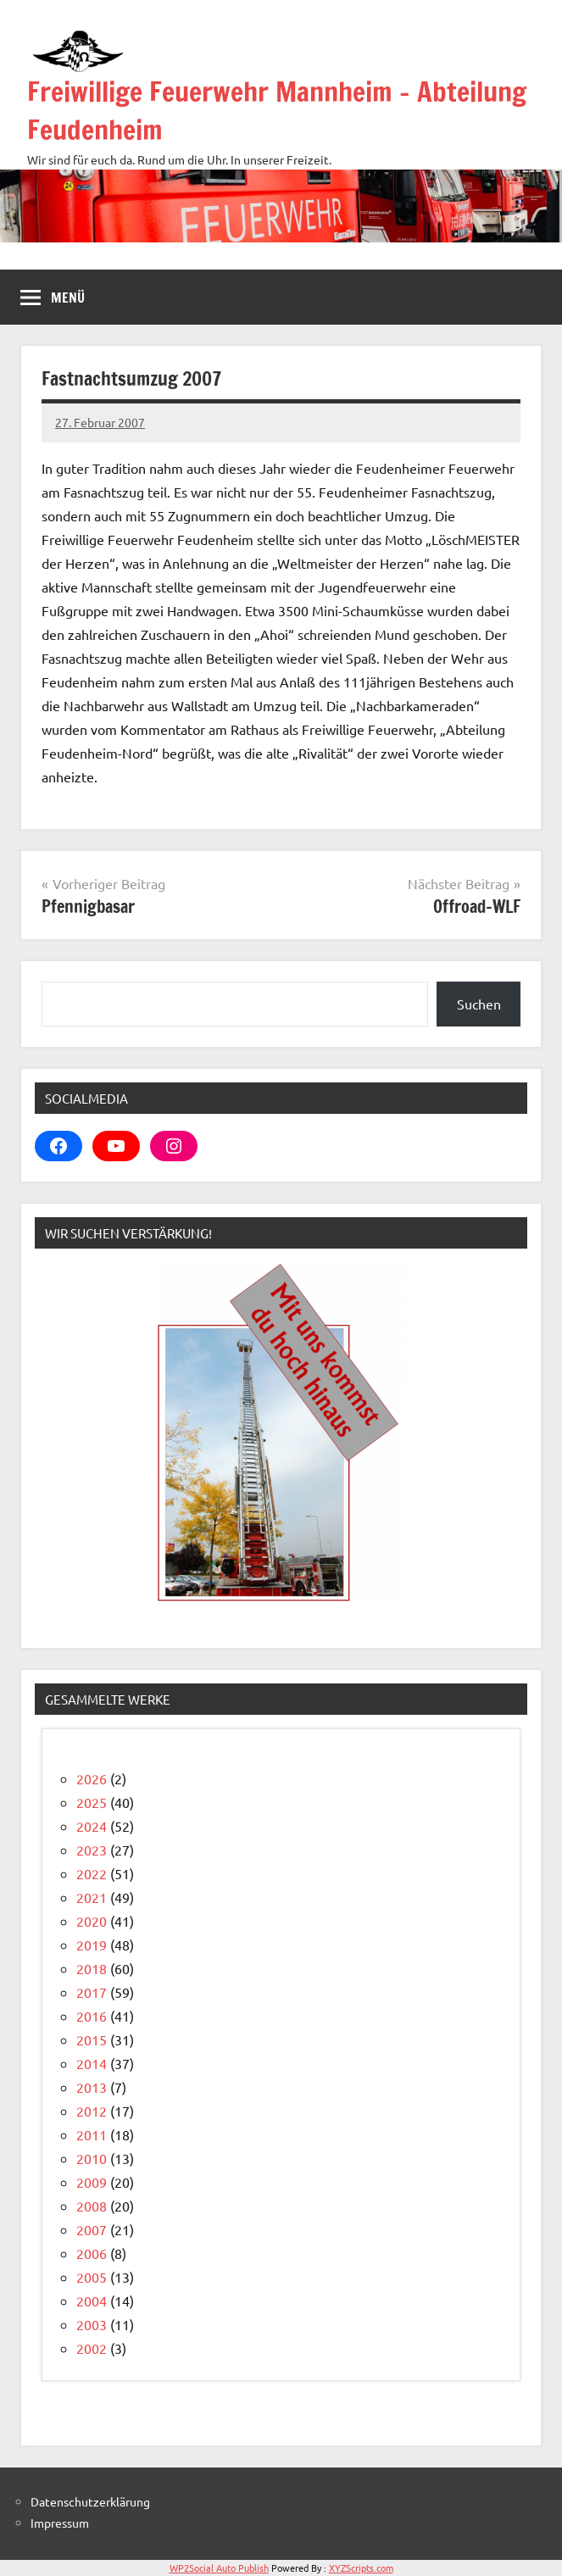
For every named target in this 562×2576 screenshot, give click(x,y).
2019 (91, 1944)
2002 (91, 2348)
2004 (91, 2300)
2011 (91, 2134)
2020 (91, 1920)
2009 (91, 2181)
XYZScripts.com (361, 2567)
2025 (91, 1802)
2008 (91, 2205)
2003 (91, 2324)
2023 (91, 1849)
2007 (91, 2229)
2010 (91, 2158)
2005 (91, 2276)
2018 (91, 1968)
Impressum (60, 2522)
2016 (91, 2015)
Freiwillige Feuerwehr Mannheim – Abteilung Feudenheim (276, 110)
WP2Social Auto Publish (219, 2567)
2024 (91, 1825)
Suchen (479, 1003)
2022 (91, 1873)
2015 (91, 2039)
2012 (91, 2110)
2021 (91, 1897)
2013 (91, 2086)
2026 (91, 1778)
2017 (91, 1991)
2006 (91, 2253)
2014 (91, 2063)
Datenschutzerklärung (90, 2501)
